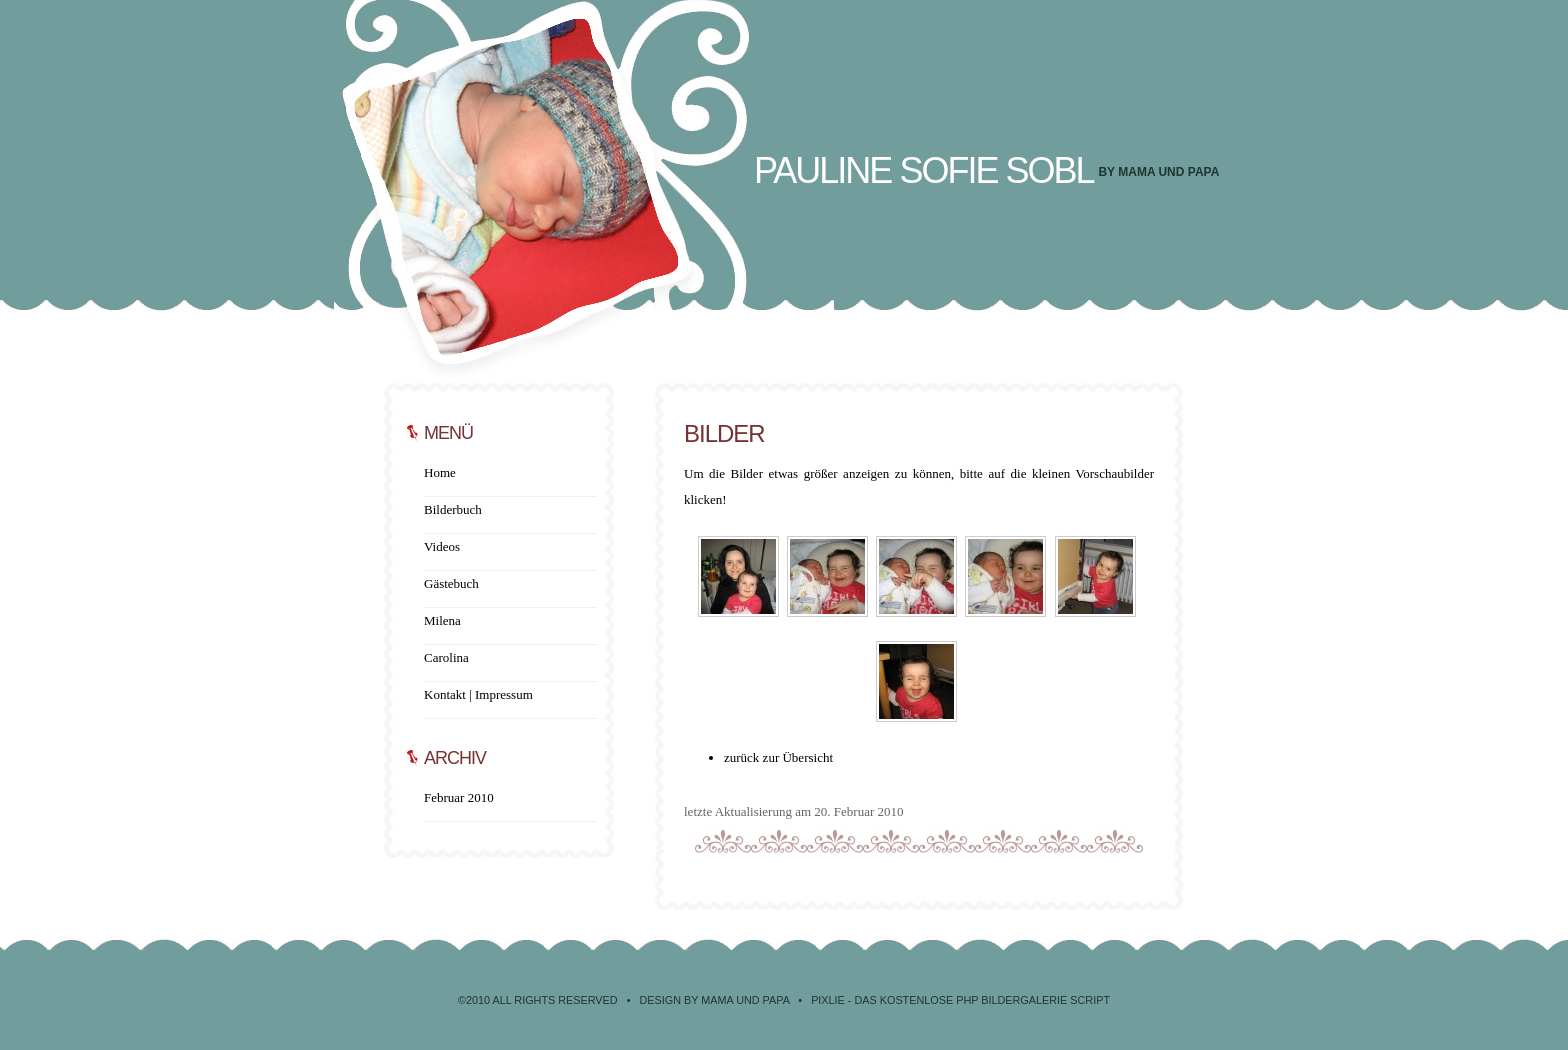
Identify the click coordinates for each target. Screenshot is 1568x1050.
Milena (442, 620)
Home (440, 472)
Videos (442, 546)
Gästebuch (451, 583)
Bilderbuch (453, 509)
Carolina (446, 657)
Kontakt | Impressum (478, 694)
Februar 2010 (459, 797)
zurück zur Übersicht (778, 757)
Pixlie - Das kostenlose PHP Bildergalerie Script (960, 1000)
